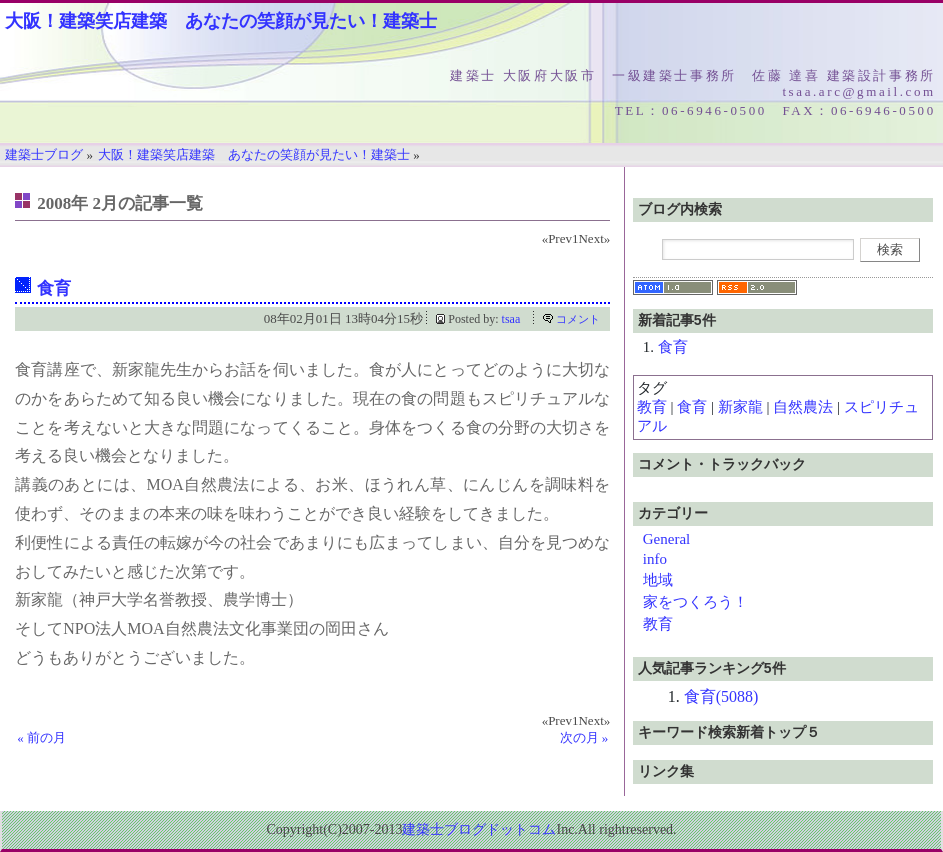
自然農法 (803, 407)
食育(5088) (721, 696)
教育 (652, 407)
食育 (54, 288)
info (655, 559)
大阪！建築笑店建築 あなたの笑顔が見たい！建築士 (221, 21)
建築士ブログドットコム (479, 829)
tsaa (511, 319)
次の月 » (584, 737)
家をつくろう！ (695, 602)
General (666, 539)
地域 (658, 580)
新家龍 (740, 407)
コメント (578, 319)
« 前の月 (41, 737)
